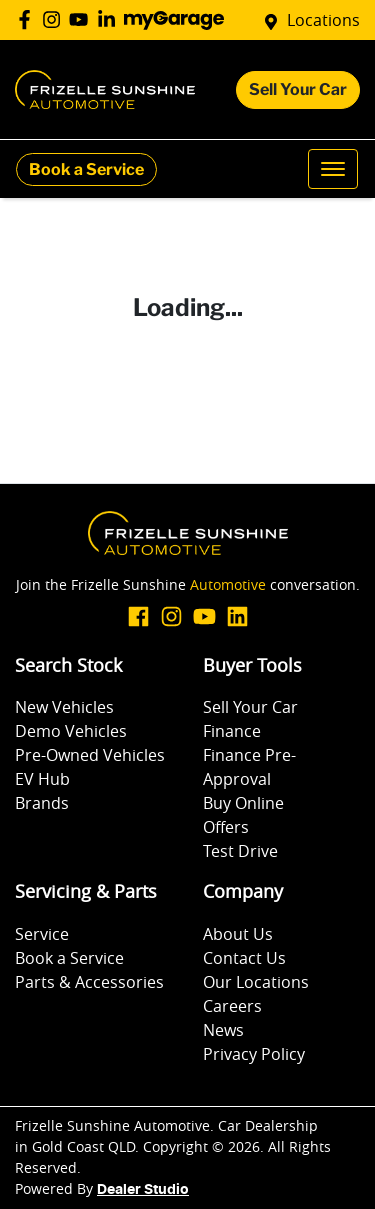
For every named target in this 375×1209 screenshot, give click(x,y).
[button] (333, 169)
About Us (238, 934)
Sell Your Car (298, 89)
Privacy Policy (254, 1054)
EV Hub (42, 779)
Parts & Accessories (89, 982)
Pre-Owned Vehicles (90, 755)
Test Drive (240, 851)
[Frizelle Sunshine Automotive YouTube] (82, 19)
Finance (232, 731)
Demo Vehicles (71, 731)
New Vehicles (64, 707)
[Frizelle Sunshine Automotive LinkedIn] (110, 19)
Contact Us (244, 958)
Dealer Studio (143, 1190)
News (223, 1030)
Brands (42, 803)
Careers (232, 1006)
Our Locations (256, 982)
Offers (226, 827)
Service (42, 934)
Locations (323, 20)
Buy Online (243, 803)
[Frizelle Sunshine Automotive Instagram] (55, 19)
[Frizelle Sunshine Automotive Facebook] (28, 19)
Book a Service (86, 169)
